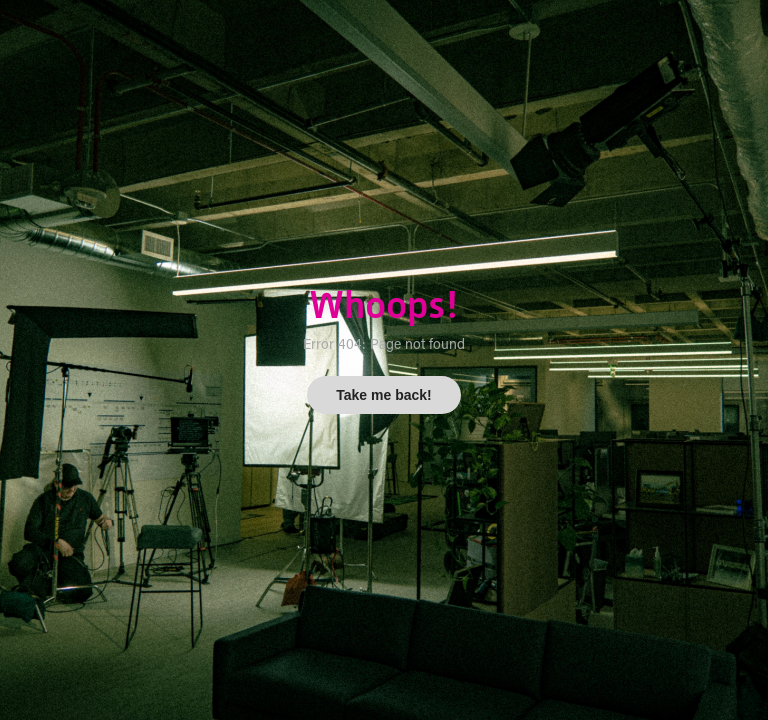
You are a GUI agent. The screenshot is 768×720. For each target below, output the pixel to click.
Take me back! (383, 395)
